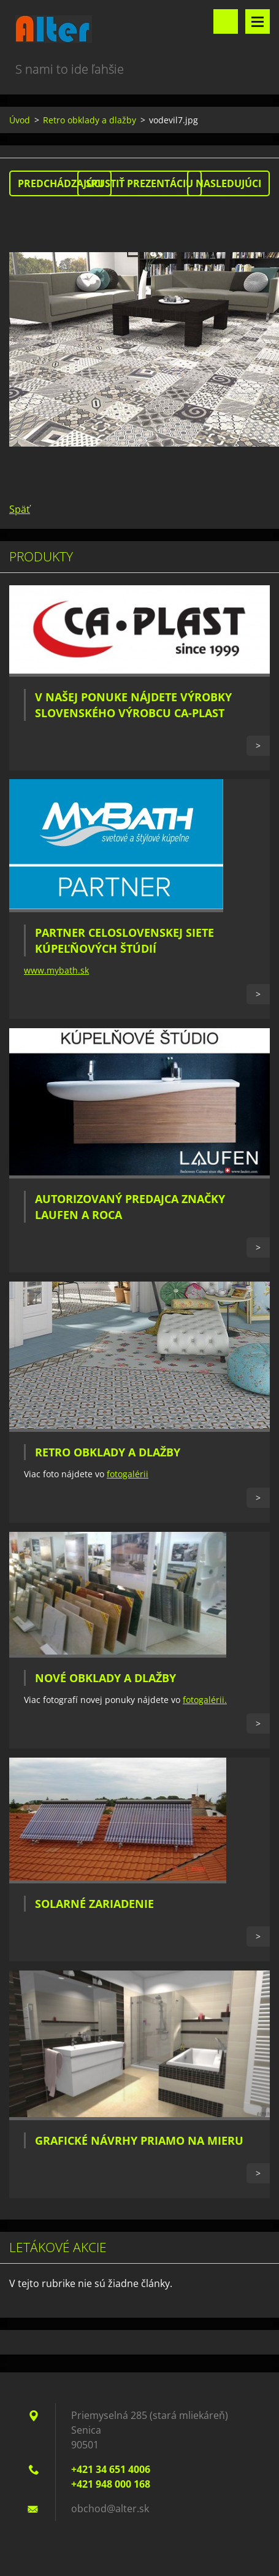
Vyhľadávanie (225, 21)
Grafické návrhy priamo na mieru (139, 2140)
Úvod (19, 120)
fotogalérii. (205, 1699)
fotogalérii (127, 1474)
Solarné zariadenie (94, 1903)
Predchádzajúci (60, 183)
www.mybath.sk (56, 970)
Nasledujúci (228, 183)
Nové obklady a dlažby (105, 1678)
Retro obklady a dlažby (89, 120)
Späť (19, 509)
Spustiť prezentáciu (139, 183)
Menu (257, 21)
